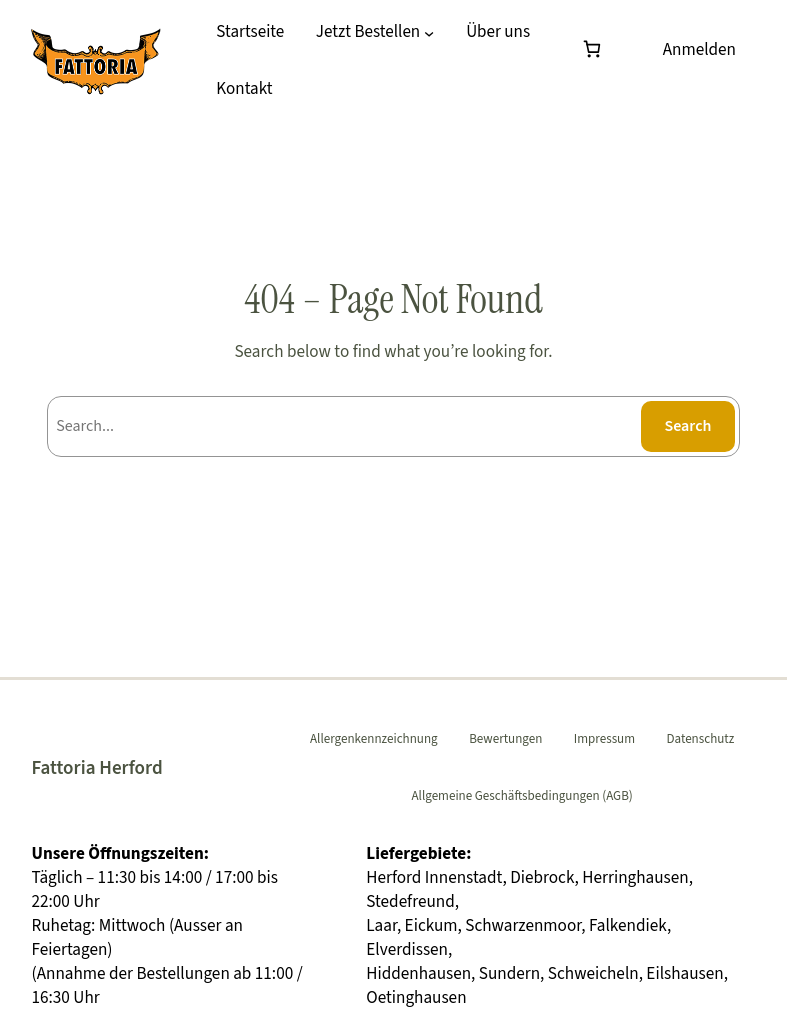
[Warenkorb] (596, 49)
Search (687, 426)
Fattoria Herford (96, 768)
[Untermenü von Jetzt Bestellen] (429, 33)
